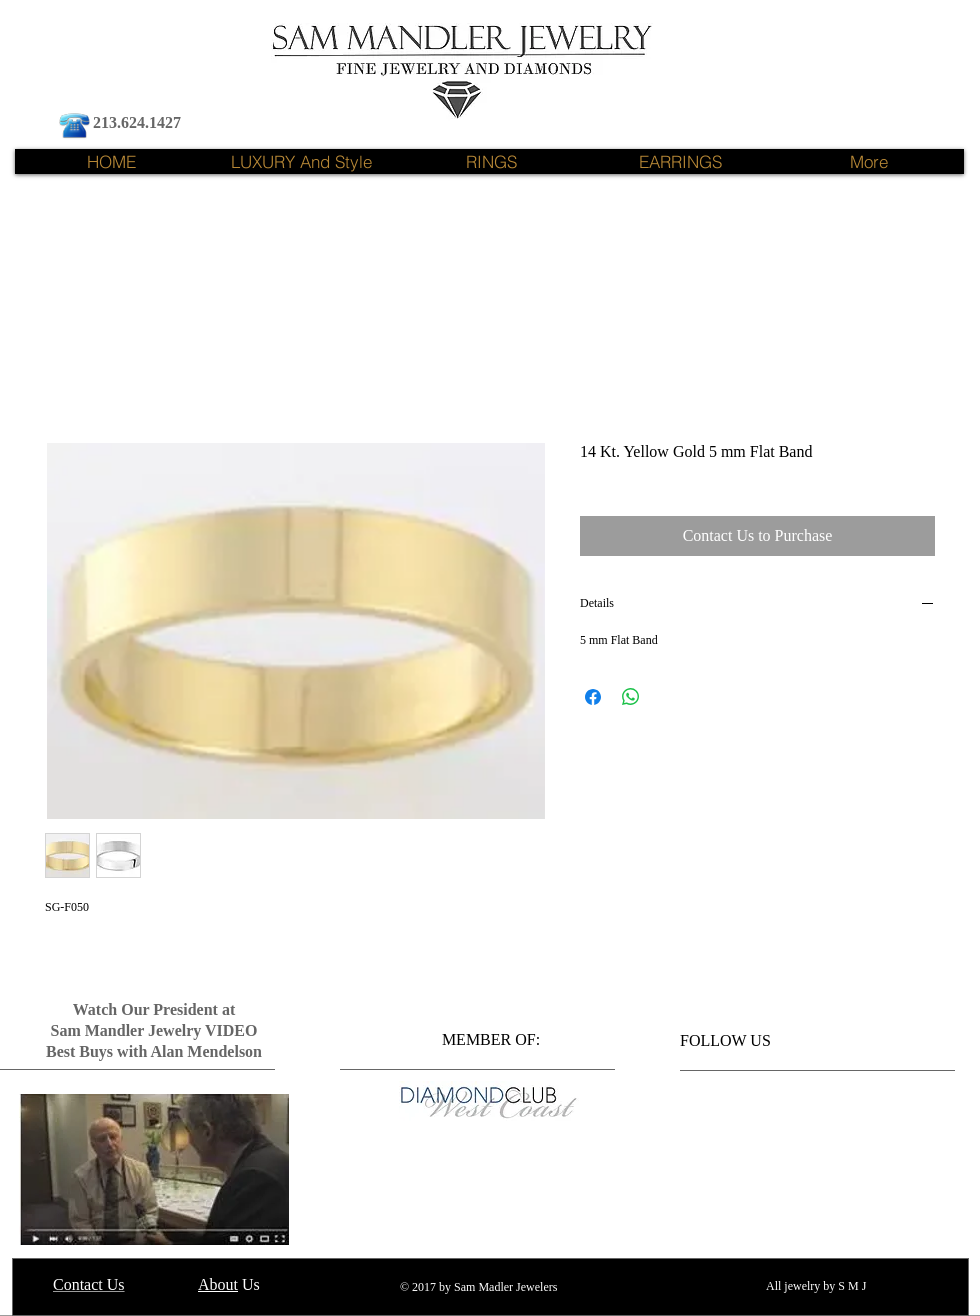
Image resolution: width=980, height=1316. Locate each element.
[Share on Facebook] (593, 697)
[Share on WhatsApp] (631, 697)
